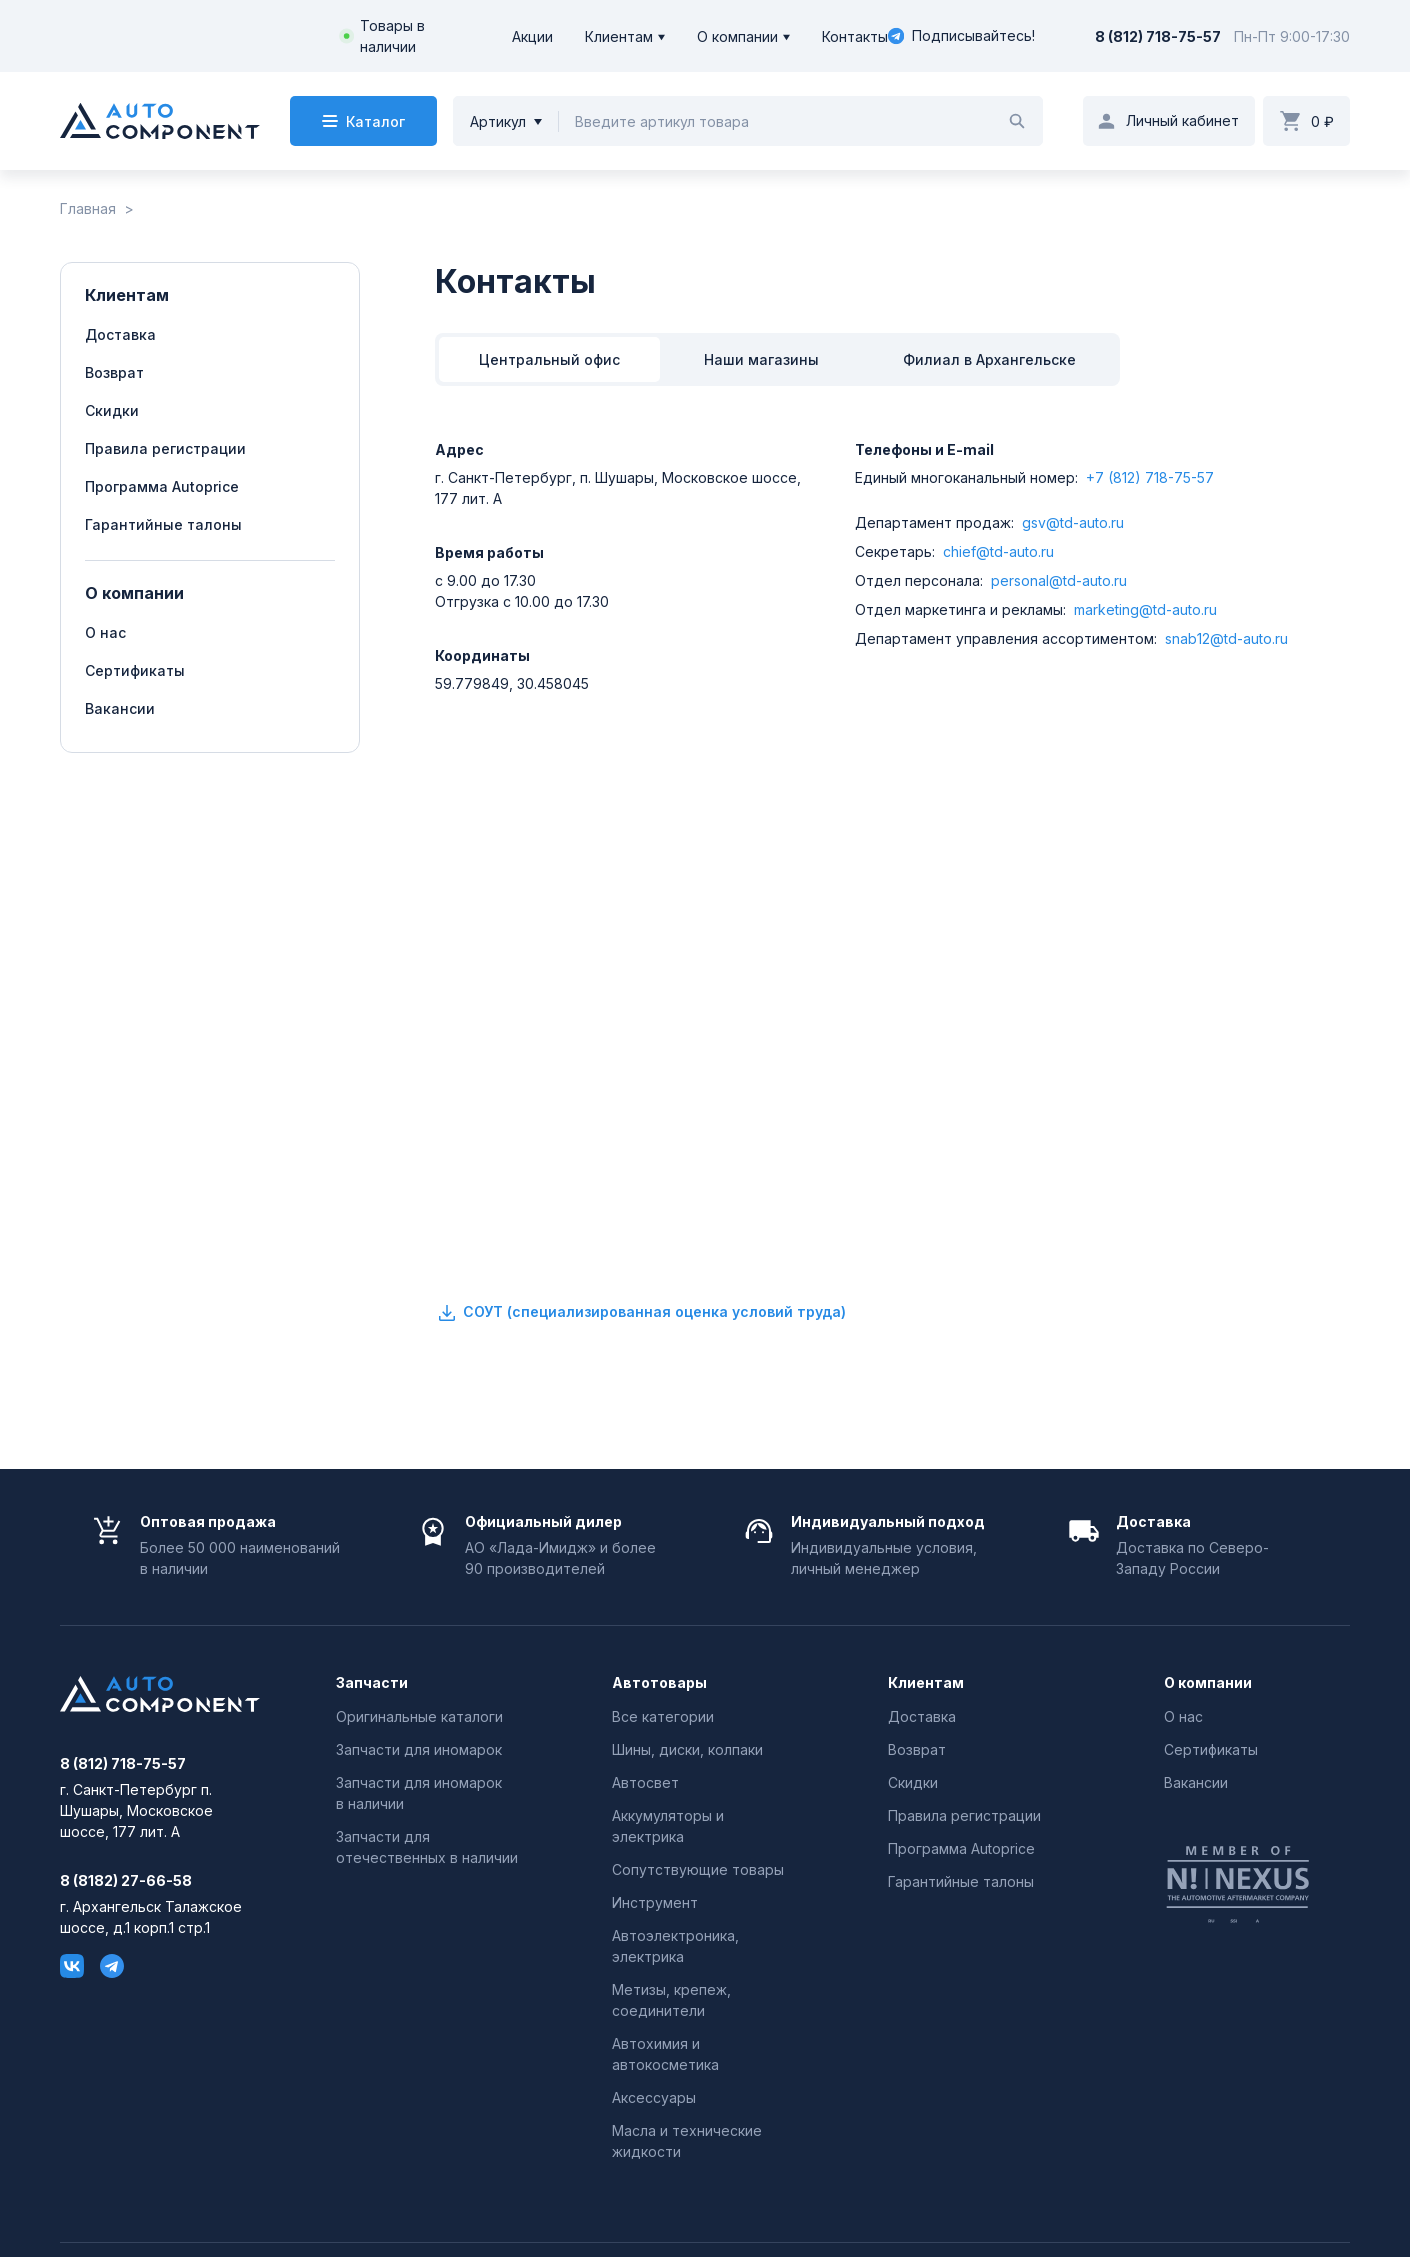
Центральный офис (549, 359)
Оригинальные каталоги (419, 1716)
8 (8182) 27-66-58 (126, 1881)
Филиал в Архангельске (989, 359)
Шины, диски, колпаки (687, 1749)
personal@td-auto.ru (1059, 580)
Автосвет (645, 1782)
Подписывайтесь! (961, 36)
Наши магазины (761, 359)
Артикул (498, 121)
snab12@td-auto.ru (1226, 638)
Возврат (114, 372)
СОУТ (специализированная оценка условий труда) (640, 1313)
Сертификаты (135, 670)
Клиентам (619, 36)
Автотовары (659, 1683)
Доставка (120, 334)
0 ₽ (1322, 121)
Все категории (663, 1716)
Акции (532, 36)
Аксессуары (654, 2097)
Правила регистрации (165, 448)
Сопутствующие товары (698, 1869)
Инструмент (655, 1902)
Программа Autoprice (162, 486)
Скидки (112, 410)
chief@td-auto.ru (998, 551)
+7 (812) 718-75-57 (1150, 477)
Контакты (855, 36)
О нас (105, 632)
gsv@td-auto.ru (1073, 522)
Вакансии (120, 708)
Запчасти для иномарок (419, 1749)
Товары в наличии (392, 36)
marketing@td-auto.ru (1145, 609)
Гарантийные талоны (163, 524)
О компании (737, 36)
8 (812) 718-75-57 (1158, 36)
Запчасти (372, 1683)
